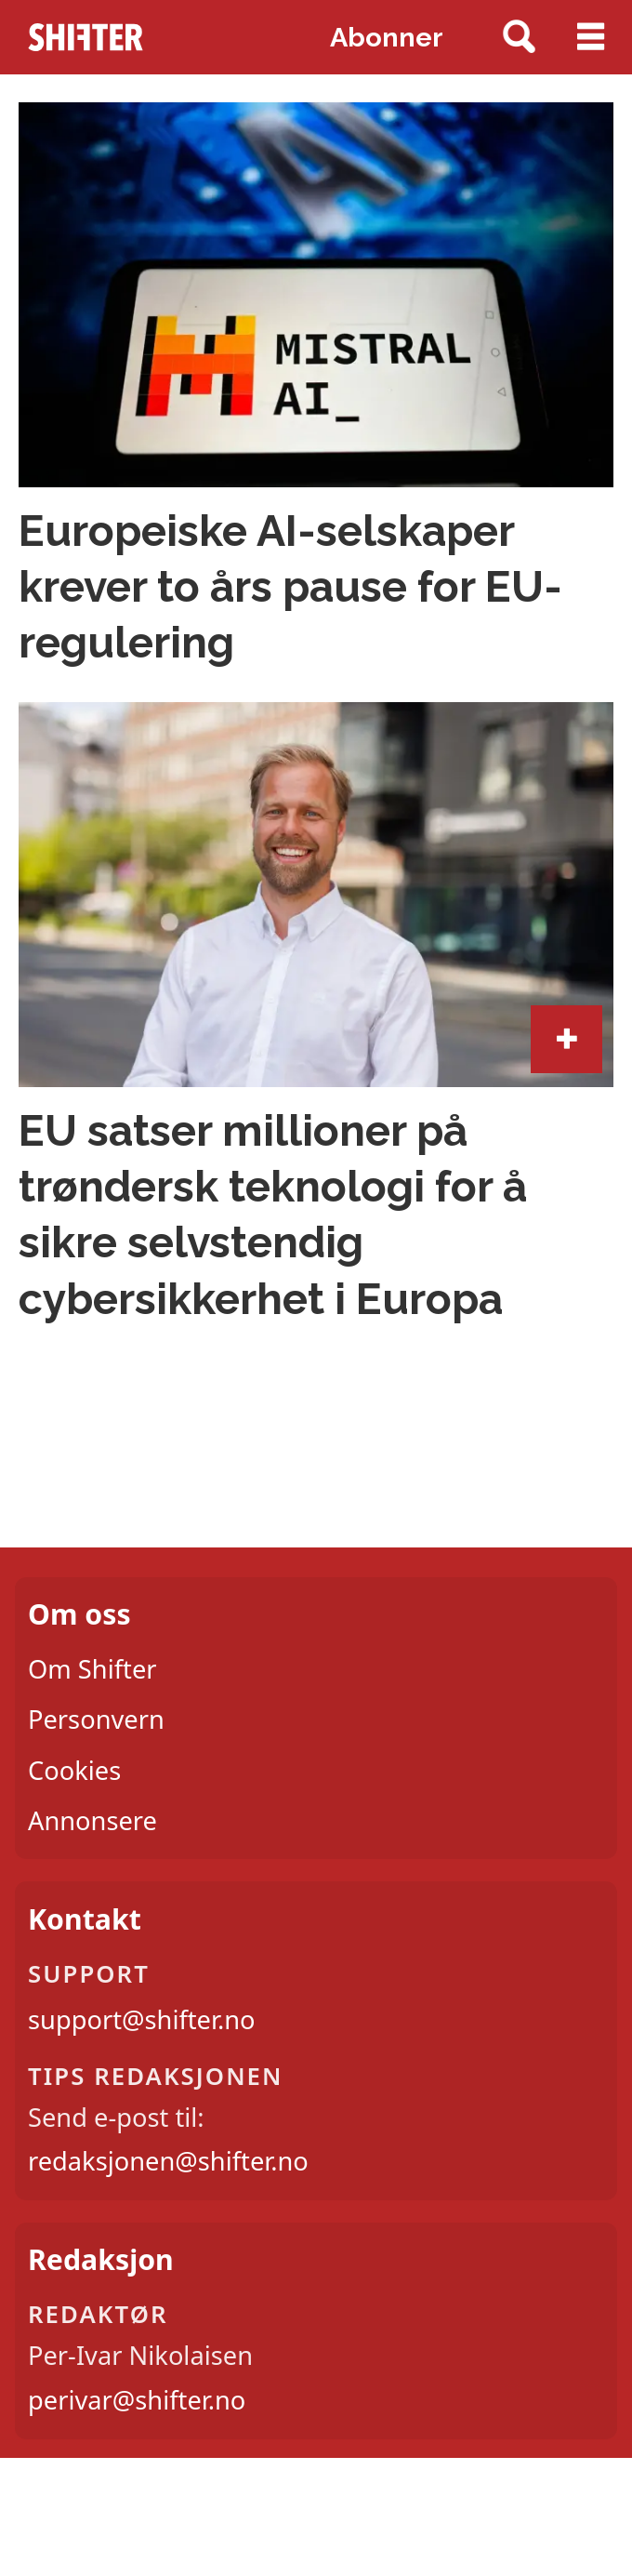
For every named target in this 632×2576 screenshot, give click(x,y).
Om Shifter (92, 1669)
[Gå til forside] (86, 37)
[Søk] (519, 38)
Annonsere (92, 1820)
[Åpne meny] (591, 37)
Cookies (74, 1770)
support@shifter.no (142, 2019)
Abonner (386, 37)
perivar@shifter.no (136, 2400)
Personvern (96, 1719)
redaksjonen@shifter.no (168, 2161)
